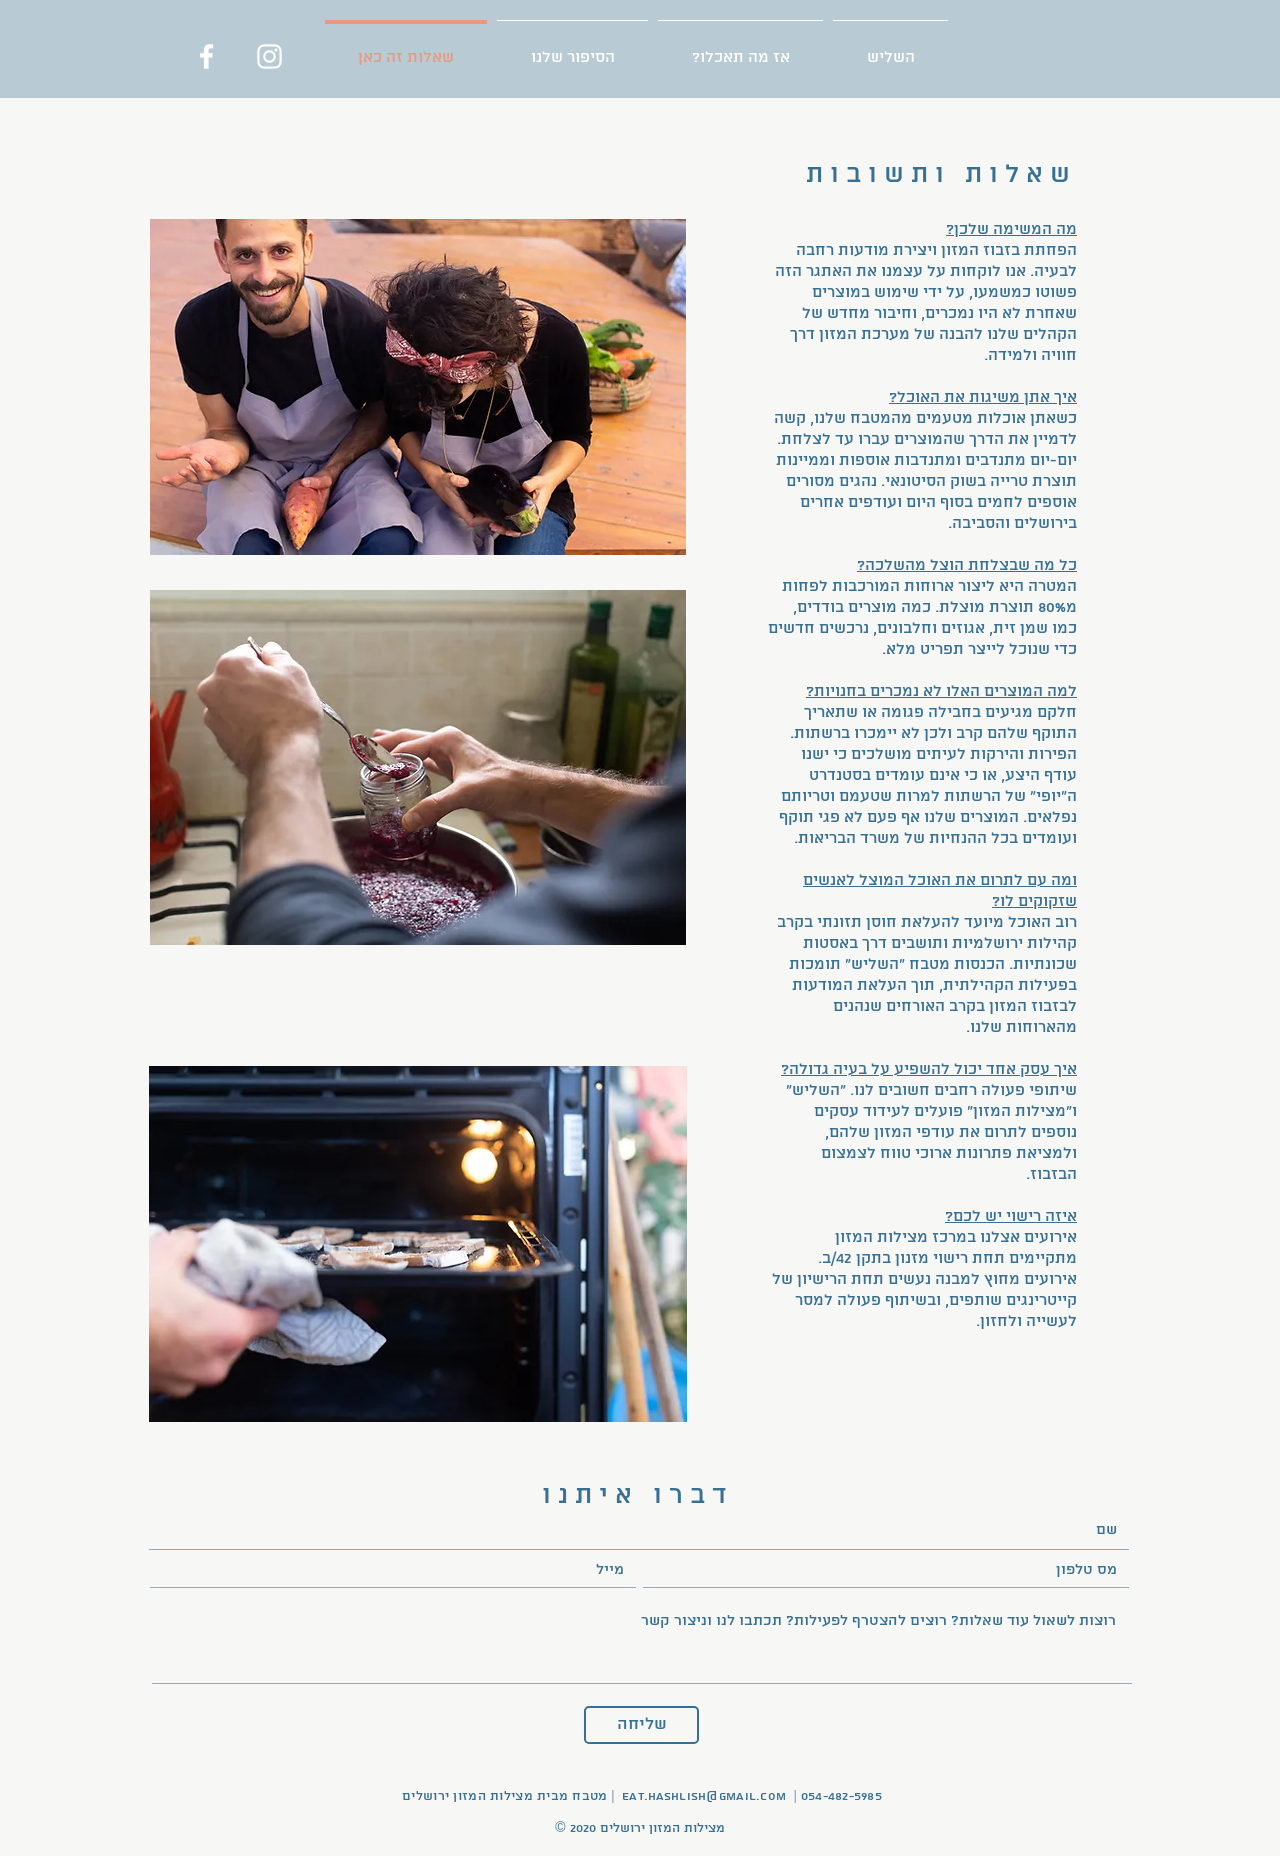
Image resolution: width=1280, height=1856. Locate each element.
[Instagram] (269, 56)
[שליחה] (641, 1725)
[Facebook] (206, 56)
